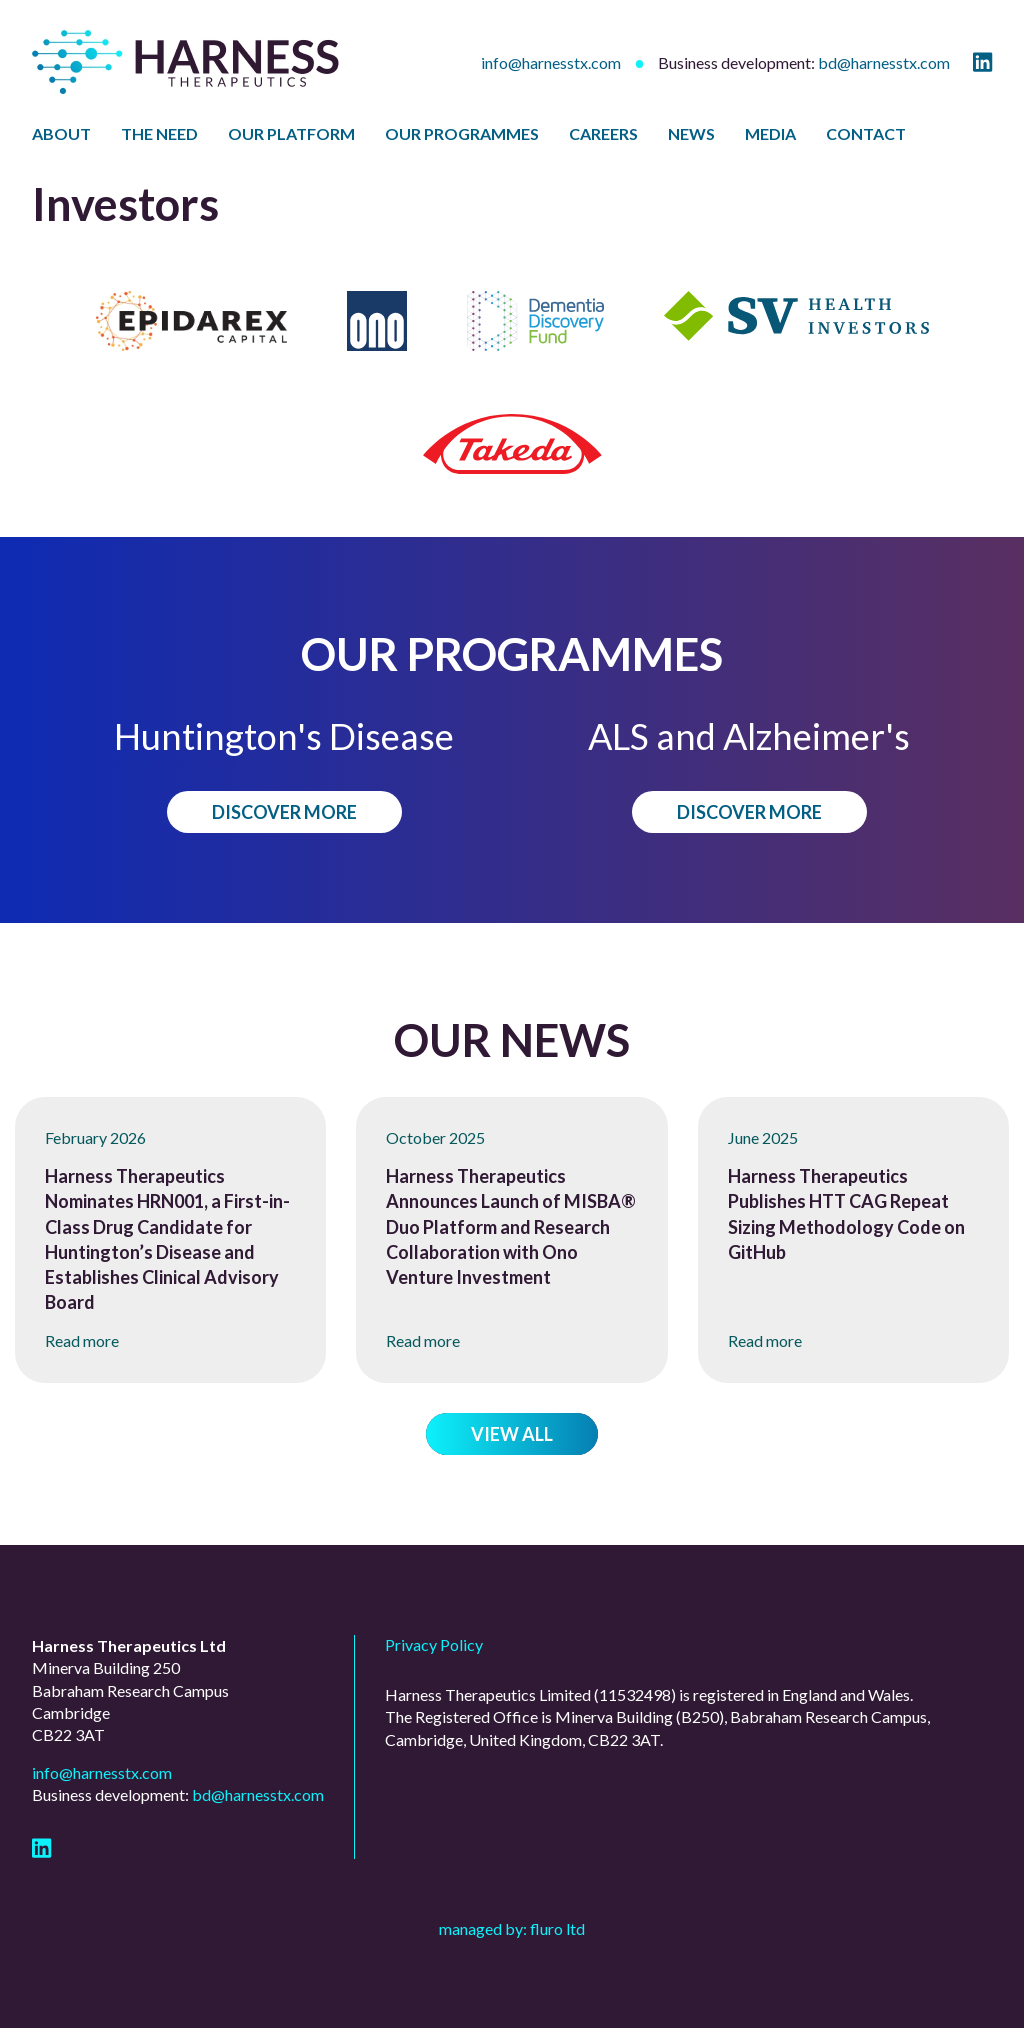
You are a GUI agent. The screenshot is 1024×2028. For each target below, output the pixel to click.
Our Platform (291, 133)
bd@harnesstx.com (884, 62)
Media (770, 133)
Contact (866, 133)
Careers (603, 133)
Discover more (284, 812)
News (691, 133)
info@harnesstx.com (551, 62)
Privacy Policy (434, 1644)
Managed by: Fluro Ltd (512, 1928)
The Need (159, 133)
